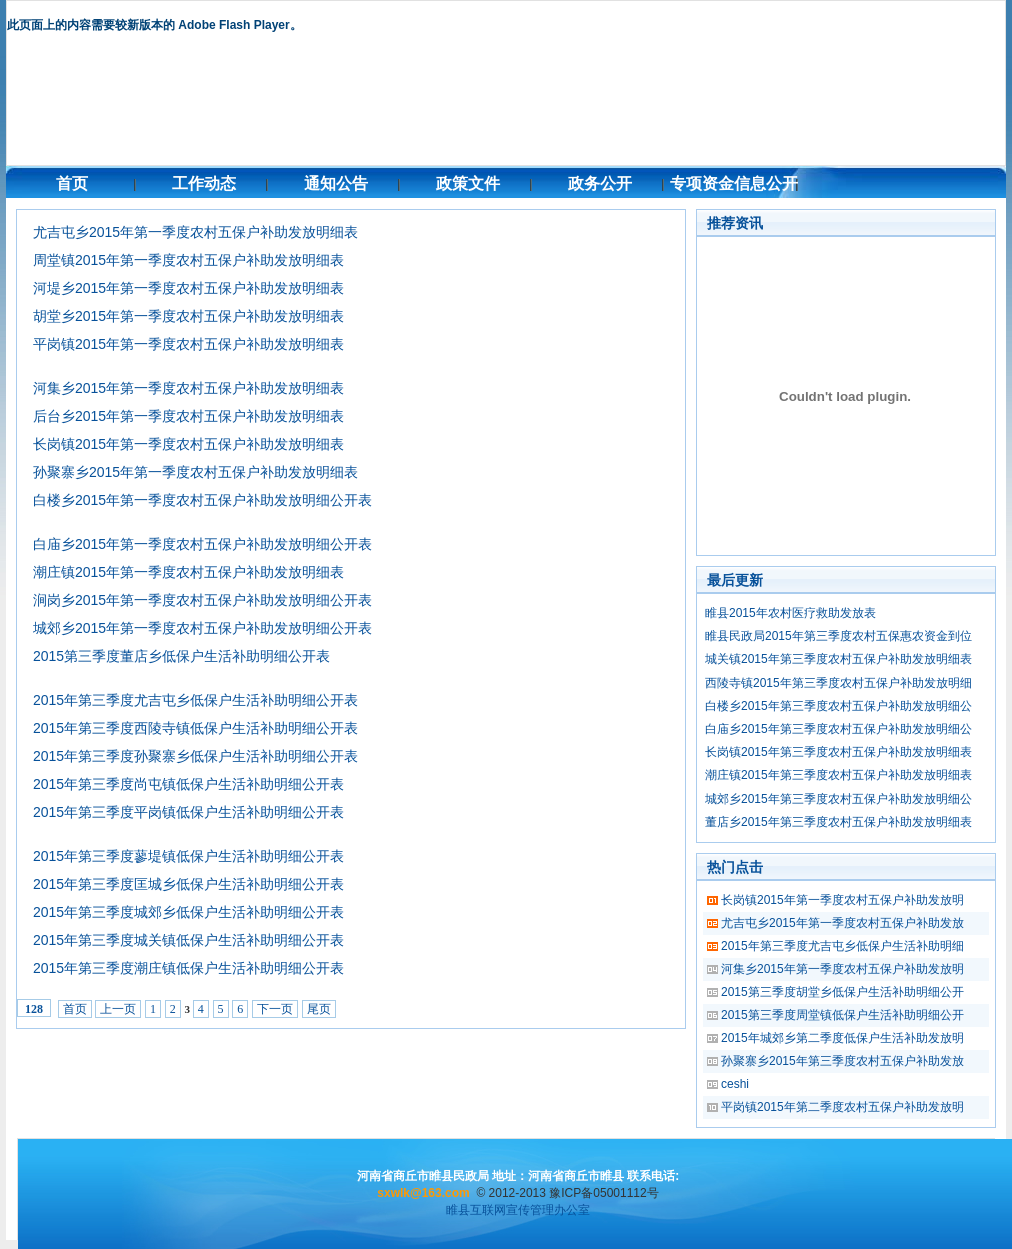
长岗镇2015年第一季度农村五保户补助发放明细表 (188, 444)
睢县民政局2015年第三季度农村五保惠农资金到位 (838, 636)
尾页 (319, 1009)
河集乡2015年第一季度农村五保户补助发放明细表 (188, 388)
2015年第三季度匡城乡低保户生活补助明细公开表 (188, 884)
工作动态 (204, 183)
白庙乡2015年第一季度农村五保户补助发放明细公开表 (202, 544)
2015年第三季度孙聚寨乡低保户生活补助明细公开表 (195, 756)
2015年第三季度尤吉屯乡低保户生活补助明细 (842, 946)
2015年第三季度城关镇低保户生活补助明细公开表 (188, 940)
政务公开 (600, 183)
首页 (72, 183)
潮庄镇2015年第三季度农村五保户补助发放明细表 (838, 775)
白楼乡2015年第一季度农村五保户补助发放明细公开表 (202, 500)
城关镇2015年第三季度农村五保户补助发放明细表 (838, 659)
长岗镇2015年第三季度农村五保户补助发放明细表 (838, 752)
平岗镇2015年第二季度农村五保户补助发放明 (842, 1107)
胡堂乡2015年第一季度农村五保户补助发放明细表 (188, 316)
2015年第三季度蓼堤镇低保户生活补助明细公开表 (188, 856)
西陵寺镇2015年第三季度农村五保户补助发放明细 (838, 683)
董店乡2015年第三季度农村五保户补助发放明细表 (838, 822)
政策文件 (468, 183)
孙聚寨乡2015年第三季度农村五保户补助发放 (842, 1061)
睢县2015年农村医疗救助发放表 (790, 613)
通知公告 (336, 183)
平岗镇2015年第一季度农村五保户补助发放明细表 (188, 344)
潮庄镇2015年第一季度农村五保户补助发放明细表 (188, 572)
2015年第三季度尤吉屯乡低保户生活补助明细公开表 (195, 700)
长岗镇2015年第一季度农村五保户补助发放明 (842, 900)
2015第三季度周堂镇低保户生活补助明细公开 (842, 1015)
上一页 (118, 1009)
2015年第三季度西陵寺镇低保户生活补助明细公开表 (195, 728)
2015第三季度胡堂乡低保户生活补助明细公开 (842, 992)
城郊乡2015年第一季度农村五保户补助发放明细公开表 (202, 628)
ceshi (735, 1084)
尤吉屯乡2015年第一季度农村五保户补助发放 (842, 923)
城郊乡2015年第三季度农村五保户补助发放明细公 (838, 799)
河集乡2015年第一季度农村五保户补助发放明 (842, 969)
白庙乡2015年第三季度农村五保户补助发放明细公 (838, 729)
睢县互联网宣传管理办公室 (518, 1210)
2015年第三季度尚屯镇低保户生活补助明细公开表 (188, 784)
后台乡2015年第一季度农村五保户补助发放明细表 (188, 416)
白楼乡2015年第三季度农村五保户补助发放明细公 (838, 706)
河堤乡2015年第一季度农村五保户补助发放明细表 (188, 288)
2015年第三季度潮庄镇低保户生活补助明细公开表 (188, 968)
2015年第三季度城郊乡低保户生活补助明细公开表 (188, 912)
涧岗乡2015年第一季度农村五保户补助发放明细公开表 (202, 600)
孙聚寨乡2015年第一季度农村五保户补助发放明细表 (195, 472)
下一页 (275, 1009)
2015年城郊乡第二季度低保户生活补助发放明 (842, 1038)
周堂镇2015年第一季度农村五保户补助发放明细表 (188, 260)
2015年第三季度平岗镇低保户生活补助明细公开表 (188, 812)
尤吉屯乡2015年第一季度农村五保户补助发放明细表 (195, 232)
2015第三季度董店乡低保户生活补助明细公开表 (181, 656)
